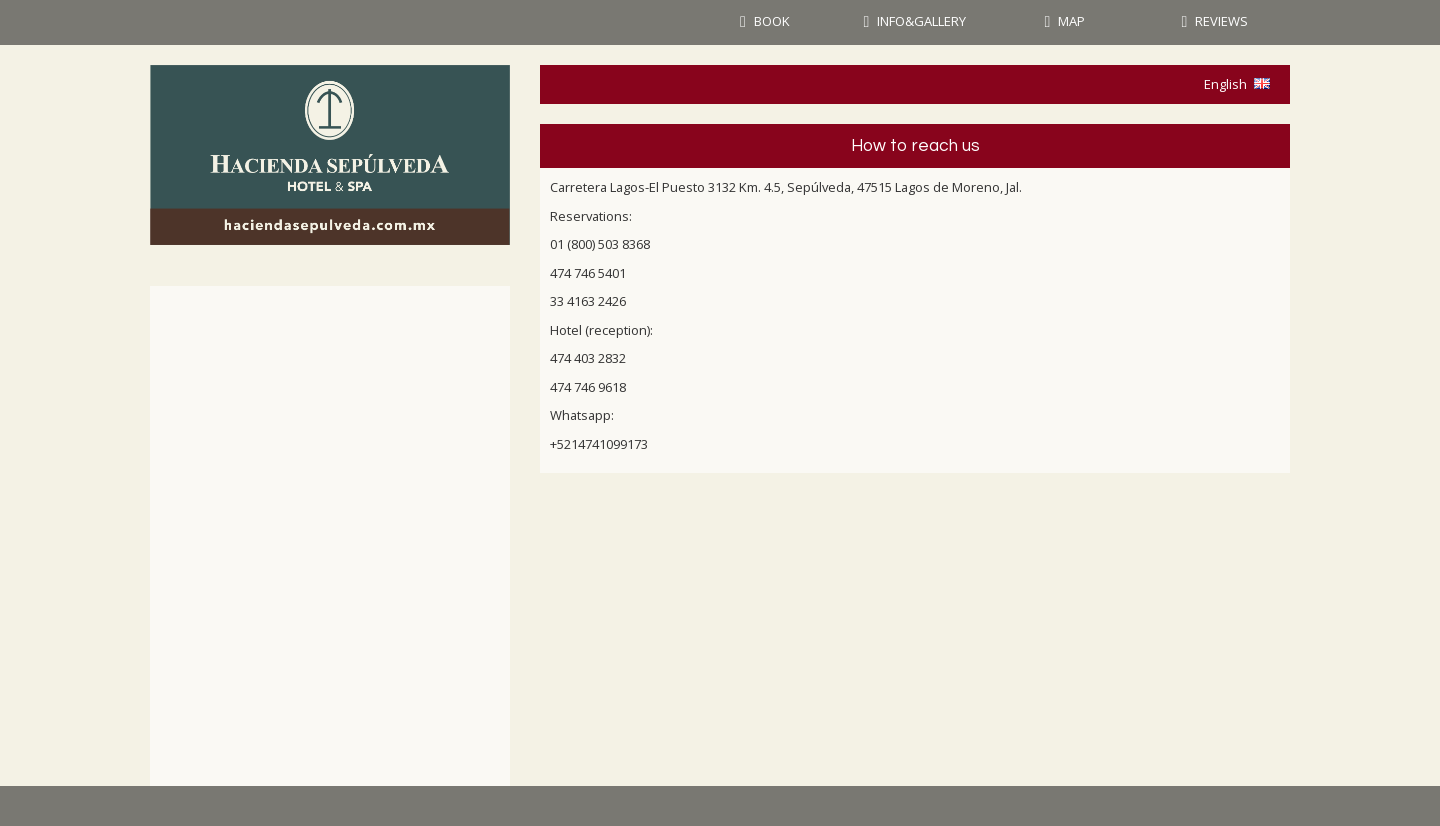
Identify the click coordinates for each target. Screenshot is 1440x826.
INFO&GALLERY (921, 21)
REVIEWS (1221, 21)
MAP (1071, 21)
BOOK (772, 21)
